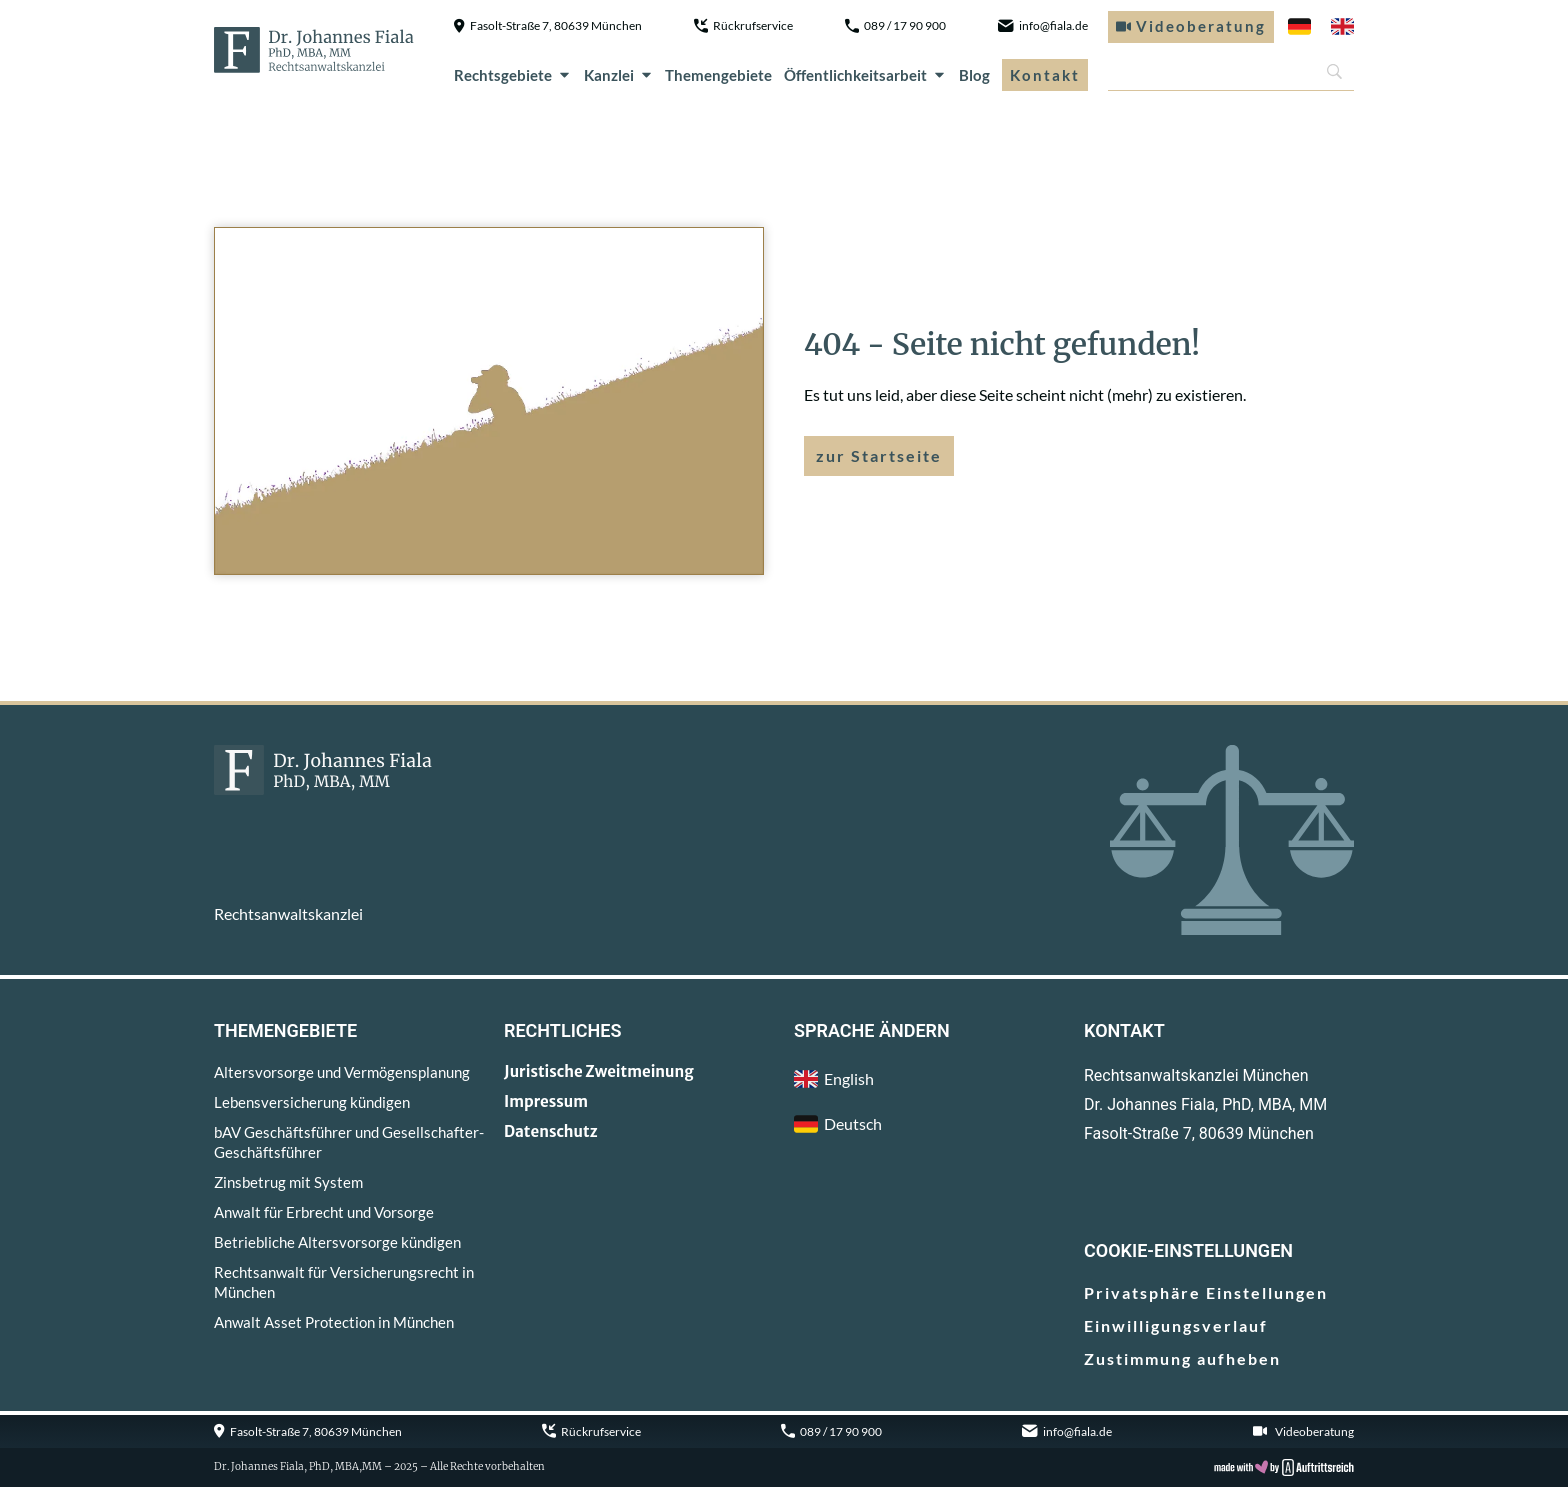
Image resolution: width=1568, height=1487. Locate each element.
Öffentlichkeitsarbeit (865, 75)
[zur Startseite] (314, 50)
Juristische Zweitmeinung (599, 1071)
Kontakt (1045, 75)
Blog (974, 75)
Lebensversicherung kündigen (312, 1102)
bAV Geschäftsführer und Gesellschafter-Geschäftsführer (349, 1142)
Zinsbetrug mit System (288, 1182)
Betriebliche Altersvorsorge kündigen (337, 1242)
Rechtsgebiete (513, 75)
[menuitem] (1299, 27)
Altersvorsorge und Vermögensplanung (342, 1072)
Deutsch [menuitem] (853, 1123)
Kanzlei (619, 75)
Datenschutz (551, 1131)
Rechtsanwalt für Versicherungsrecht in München (344, 1282)
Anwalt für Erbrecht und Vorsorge (324, 1212)
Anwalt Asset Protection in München (334, 1322)
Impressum (546, 1101)
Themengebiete (718, 75)
